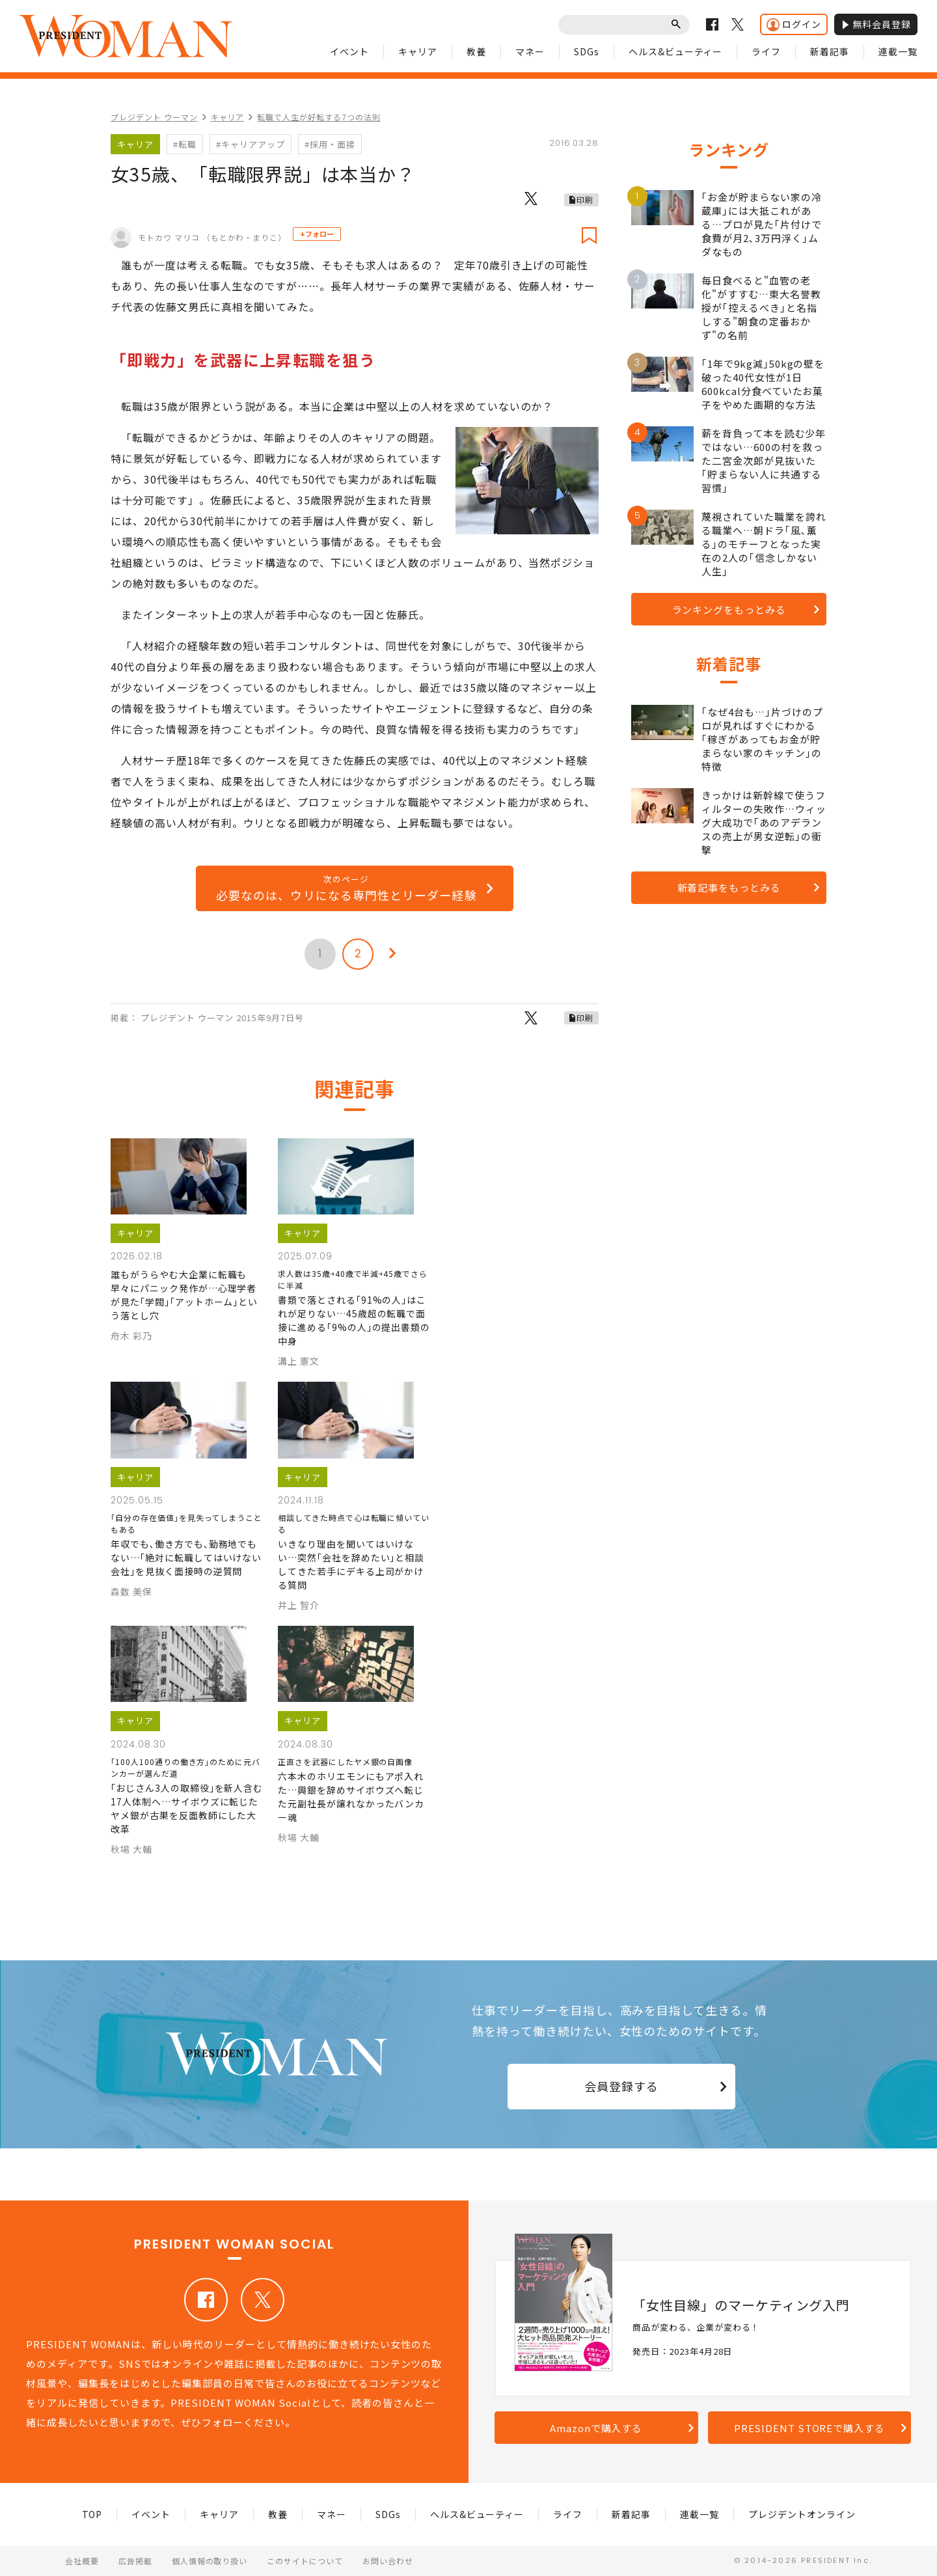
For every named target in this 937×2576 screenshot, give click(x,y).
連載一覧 (897, 51)
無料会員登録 (876, 24)
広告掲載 (135, 2560)
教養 (476, 51)
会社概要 (82, 2560)
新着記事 (829, 51)
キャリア (417, 51)
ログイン (794, 24)
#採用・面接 (330, 144)
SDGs (586, 51)
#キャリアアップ (250, 144)
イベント (349, 51)
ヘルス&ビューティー (676, 51)
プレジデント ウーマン (154, 116)
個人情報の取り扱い (210, 2560)
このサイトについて (305, 2560)
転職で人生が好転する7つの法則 (318, 116)
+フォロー (317, 233)
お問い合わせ (387, 2560)
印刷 (585, 199)
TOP (92, 2514)
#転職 (185, 144)
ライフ (766, 51)
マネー (530, 51)
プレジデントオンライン (802, 2514)
